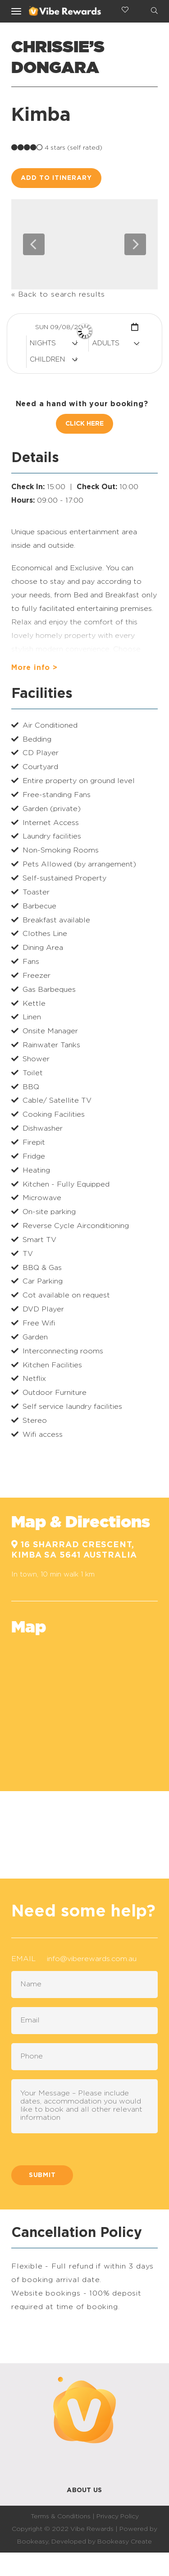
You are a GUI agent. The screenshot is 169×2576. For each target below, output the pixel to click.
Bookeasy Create (124, 2542)
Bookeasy (32, 2542)
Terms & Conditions (61, 2516)
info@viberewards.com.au (92, 1958)
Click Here (84, 424)
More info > (34, 667)
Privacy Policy (117, 2516)
